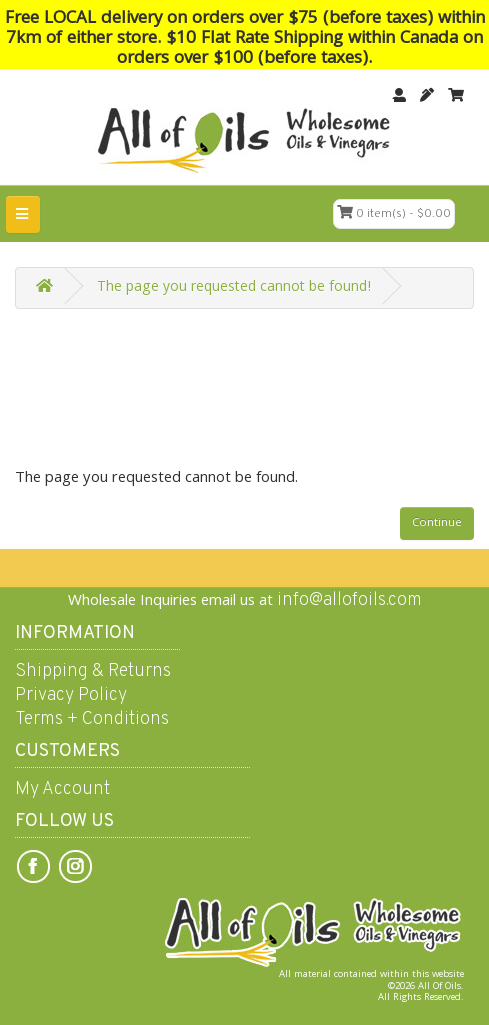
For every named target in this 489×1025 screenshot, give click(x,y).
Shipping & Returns (93, 671)
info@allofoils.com (349, 600)
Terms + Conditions (92, 719)
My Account (62, 789)
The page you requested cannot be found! (234, 288)
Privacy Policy (71, 695)
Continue (437, 523)
